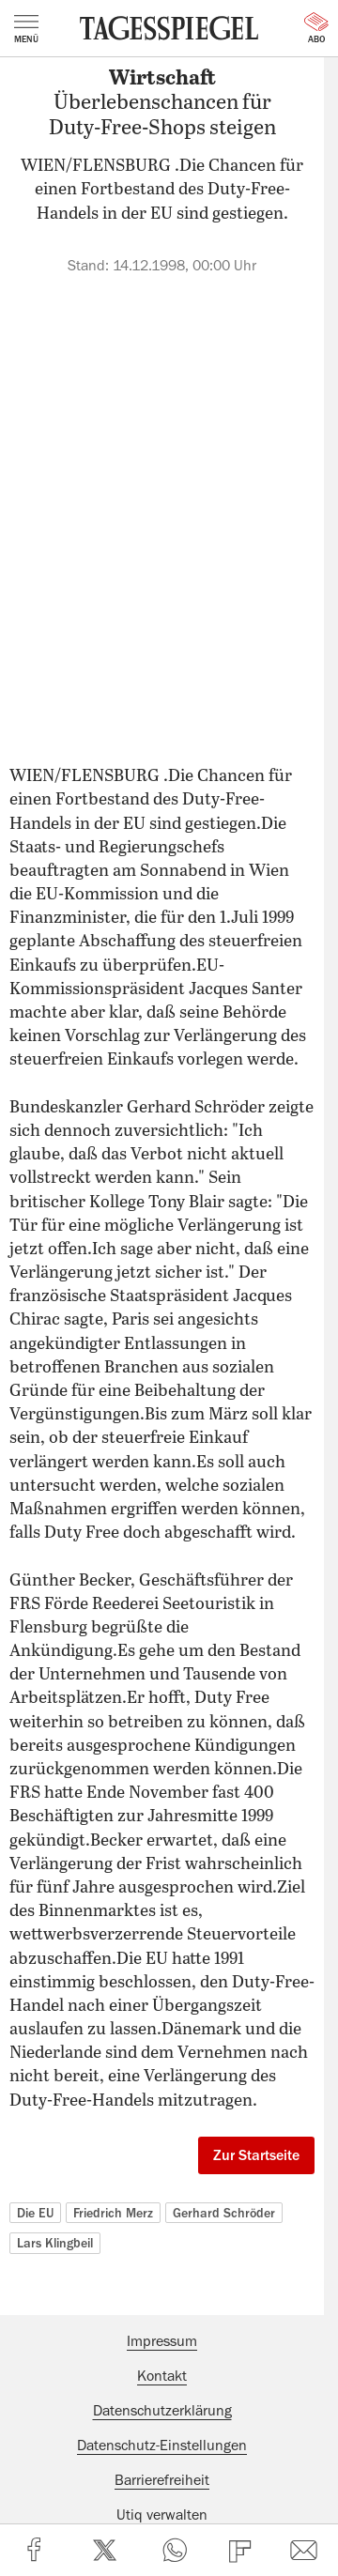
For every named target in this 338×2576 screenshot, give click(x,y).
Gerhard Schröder (224, 2212)
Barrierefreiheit (162, 2480)
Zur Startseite (256, 2155)
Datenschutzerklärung (162, 2410)
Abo (316, 28)
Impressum (162, 2341)
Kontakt (162, 2376)
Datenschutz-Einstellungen (162, 2445)
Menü (26, 29)
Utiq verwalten (161, 2514)
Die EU (35, 2212)
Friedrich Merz (113, 2212)
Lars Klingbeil (55, 2242)
